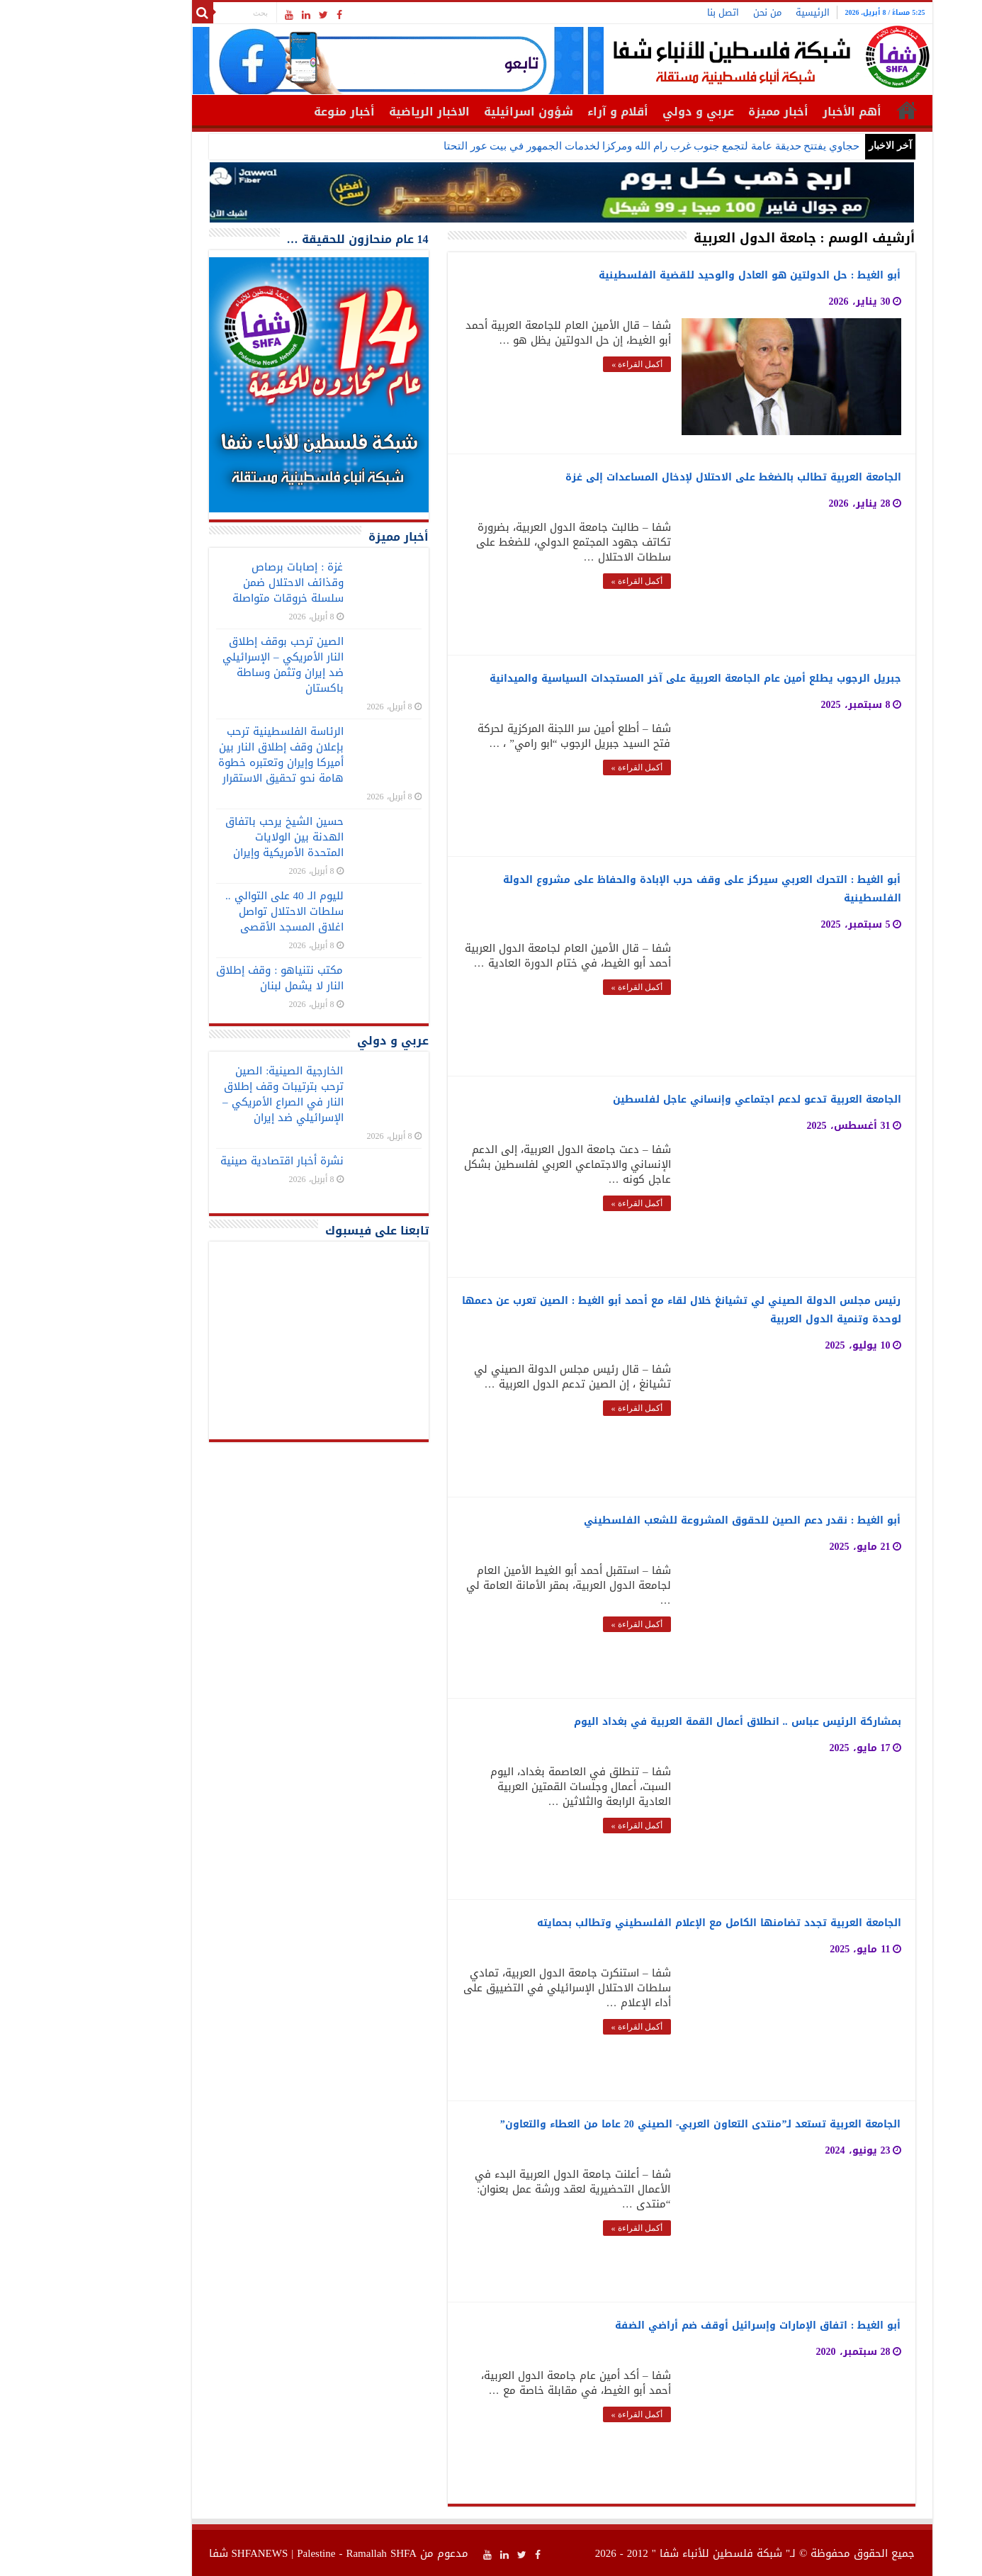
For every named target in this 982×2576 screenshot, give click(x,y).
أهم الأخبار (781, 112)
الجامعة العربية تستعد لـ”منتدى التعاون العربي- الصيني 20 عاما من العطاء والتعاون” (629, 2123)
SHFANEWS (189, 2553)
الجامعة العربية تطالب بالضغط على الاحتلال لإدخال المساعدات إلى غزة (662, 476)
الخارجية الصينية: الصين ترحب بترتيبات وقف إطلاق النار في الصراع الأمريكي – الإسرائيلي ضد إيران (212, 1094)
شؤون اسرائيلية (457, 112)
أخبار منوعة (273, 112)
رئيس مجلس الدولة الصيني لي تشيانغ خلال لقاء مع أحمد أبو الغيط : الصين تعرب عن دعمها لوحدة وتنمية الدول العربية (610, 1309)
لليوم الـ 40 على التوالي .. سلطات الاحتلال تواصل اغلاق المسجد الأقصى (213, 911)
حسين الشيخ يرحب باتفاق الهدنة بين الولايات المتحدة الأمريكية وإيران (213, 836)
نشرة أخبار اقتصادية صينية (211, 1161)
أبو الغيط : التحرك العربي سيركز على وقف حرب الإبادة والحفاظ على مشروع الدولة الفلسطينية (631, 888)
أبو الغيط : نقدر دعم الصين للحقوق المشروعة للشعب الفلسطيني (671, 1519)
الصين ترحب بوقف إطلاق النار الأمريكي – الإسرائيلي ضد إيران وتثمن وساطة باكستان (212, 664)
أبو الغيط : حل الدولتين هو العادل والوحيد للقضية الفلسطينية (679, 275)
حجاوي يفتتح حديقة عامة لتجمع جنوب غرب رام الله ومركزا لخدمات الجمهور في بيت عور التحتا (581, 146)
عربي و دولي (627, 112)
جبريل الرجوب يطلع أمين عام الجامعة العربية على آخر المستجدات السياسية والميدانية (624, 677)
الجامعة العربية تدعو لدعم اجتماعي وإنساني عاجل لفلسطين (686, 1098)
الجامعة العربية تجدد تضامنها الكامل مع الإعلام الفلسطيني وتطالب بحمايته (648, 1922)
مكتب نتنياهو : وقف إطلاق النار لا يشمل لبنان (208, 978)
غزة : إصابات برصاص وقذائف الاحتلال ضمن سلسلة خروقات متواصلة (217, 582)
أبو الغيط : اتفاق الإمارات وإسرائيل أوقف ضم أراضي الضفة (687, 2324)
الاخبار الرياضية (358, 112)
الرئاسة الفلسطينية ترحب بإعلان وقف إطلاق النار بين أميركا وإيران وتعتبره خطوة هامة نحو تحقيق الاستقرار (210, 754)
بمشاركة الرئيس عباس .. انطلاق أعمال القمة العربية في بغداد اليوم (666, 1721)
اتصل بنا (652, 12)
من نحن (696, 12)
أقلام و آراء (547, 112)
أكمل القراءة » (566, 364)
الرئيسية (742, 12)
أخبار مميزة (707, 112)
